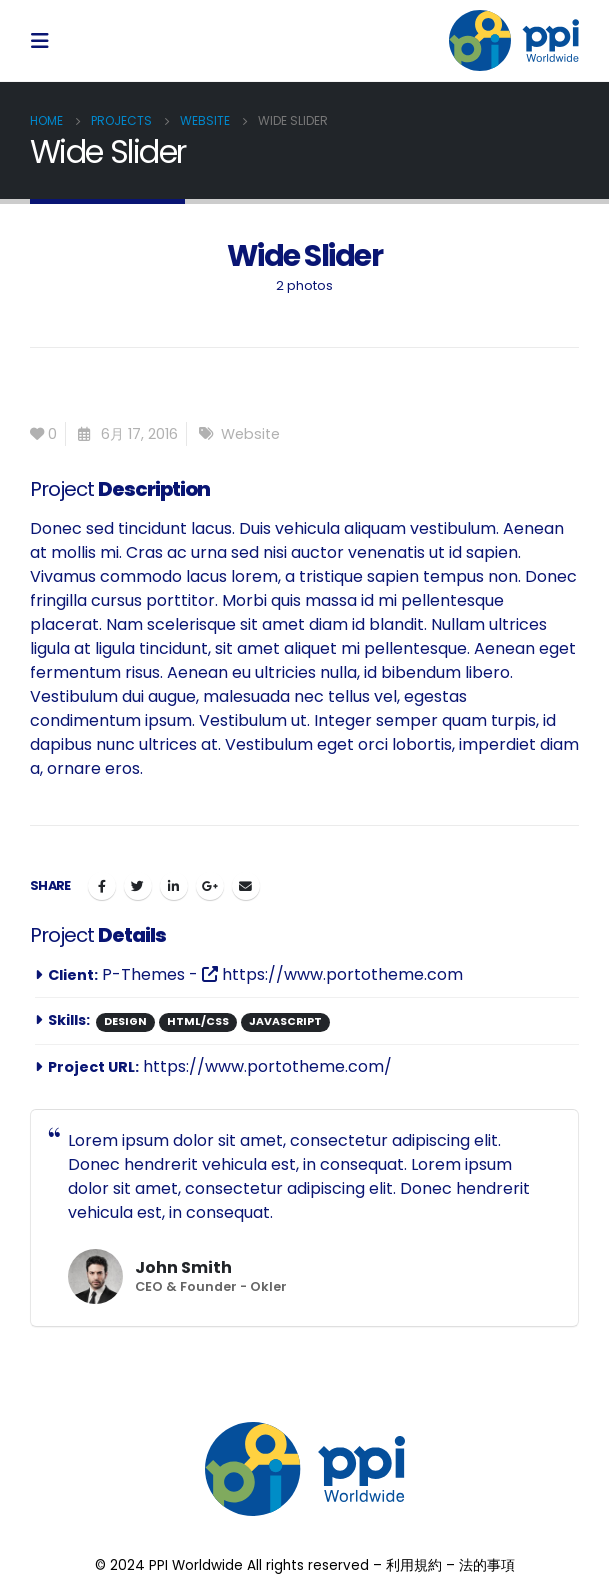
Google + (210, 886)
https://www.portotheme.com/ (267, 1066)
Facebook (102, 886)
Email (246, 886)
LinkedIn (174, 886)
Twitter (138, 886)
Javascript (285, 1021)
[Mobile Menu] (46, 41)
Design (125, 1021)
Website (250, 434)
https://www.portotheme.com (332, 974)
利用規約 (414, 1565)
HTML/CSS (198, 1021)
